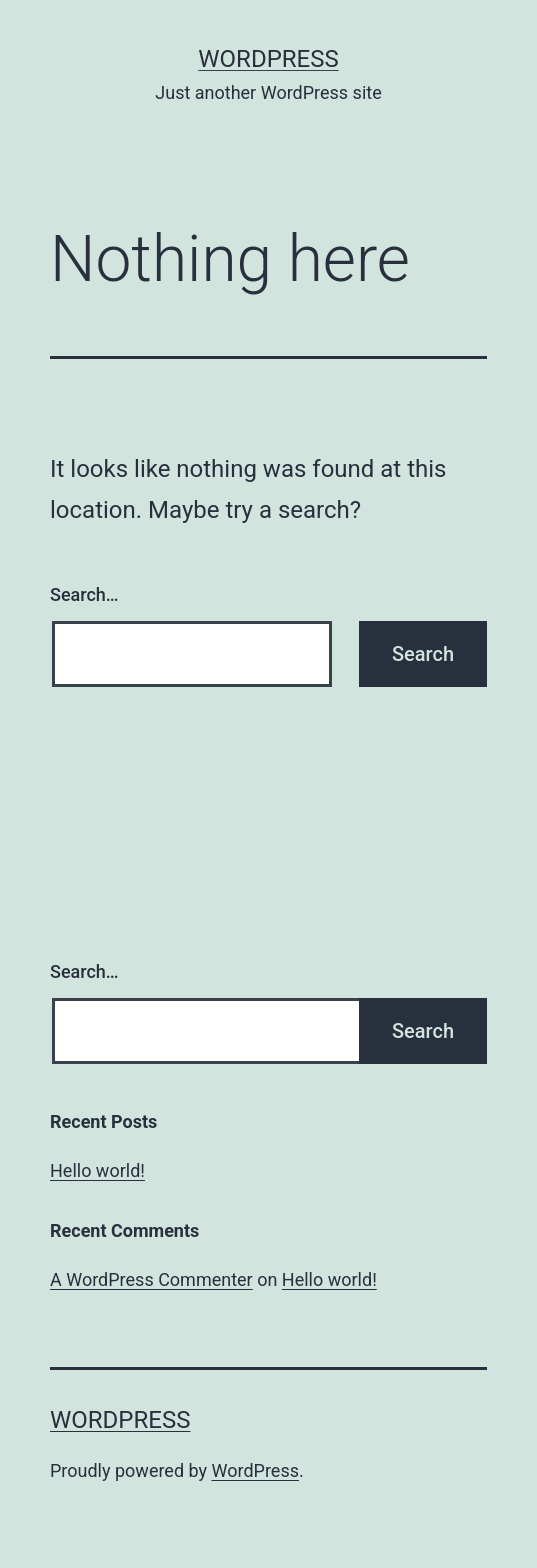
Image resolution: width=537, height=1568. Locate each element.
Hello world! (97, 1170)
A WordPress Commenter (151, 1279)
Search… (84, 594)
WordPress (268, 59)
